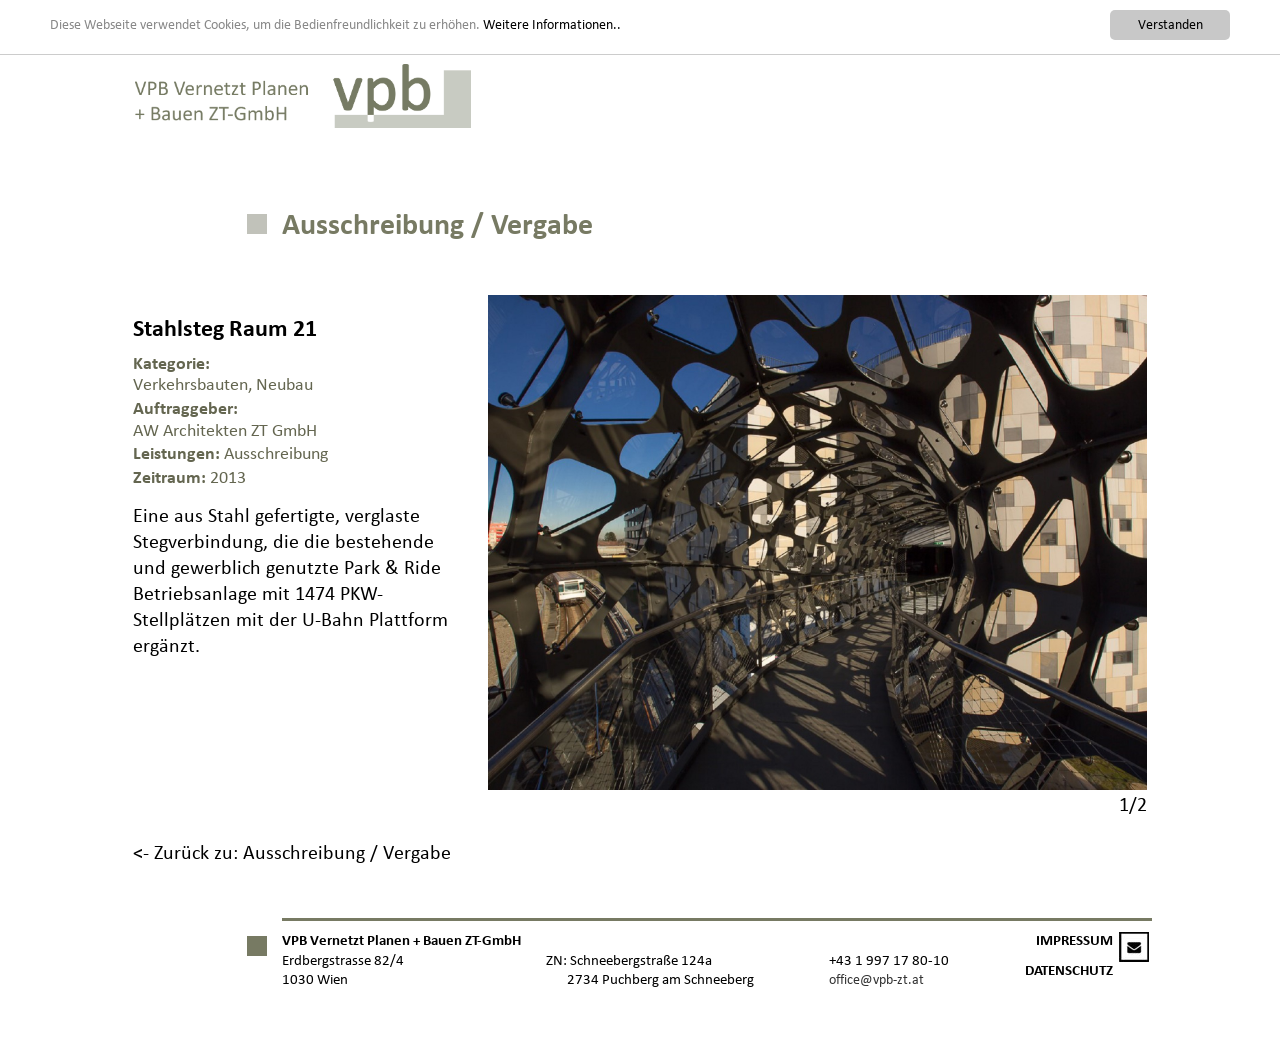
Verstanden (1170, 24)
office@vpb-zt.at (876, 979)
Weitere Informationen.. (552, 23)
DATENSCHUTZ (1069, 970)
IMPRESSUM (1074, 940)
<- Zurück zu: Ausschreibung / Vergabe (292, 852)
